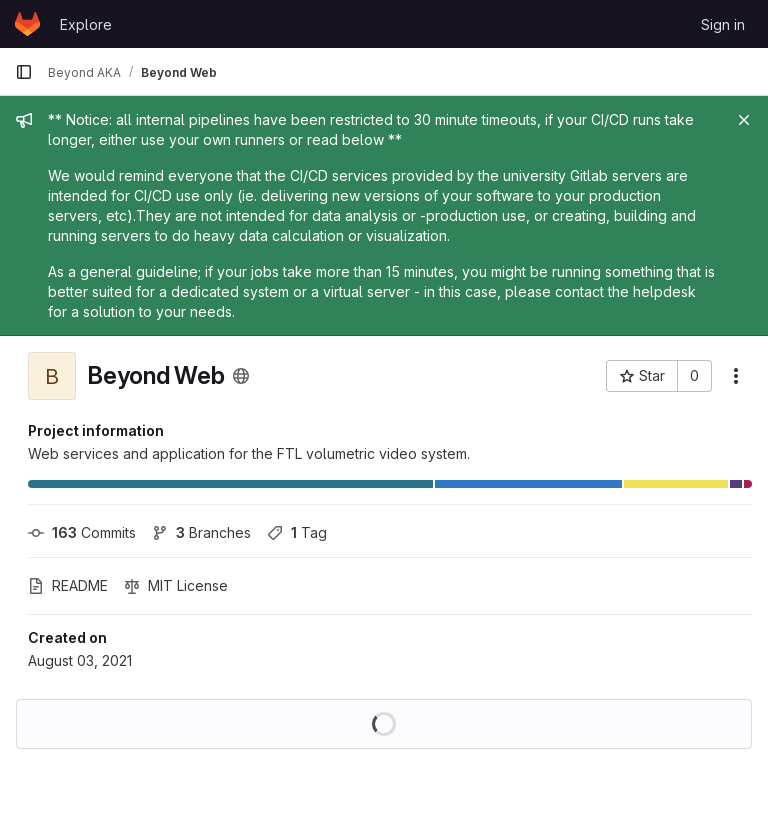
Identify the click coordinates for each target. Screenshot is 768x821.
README (68, 585)
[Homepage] (27, 24)
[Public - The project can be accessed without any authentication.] (241, 376)
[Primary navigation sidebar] (24, 72)
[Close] (744, 120)
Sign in (723, 24)
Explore (86, 24)
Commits (82, 532)
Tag (297, 532)
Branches (201, 532)
